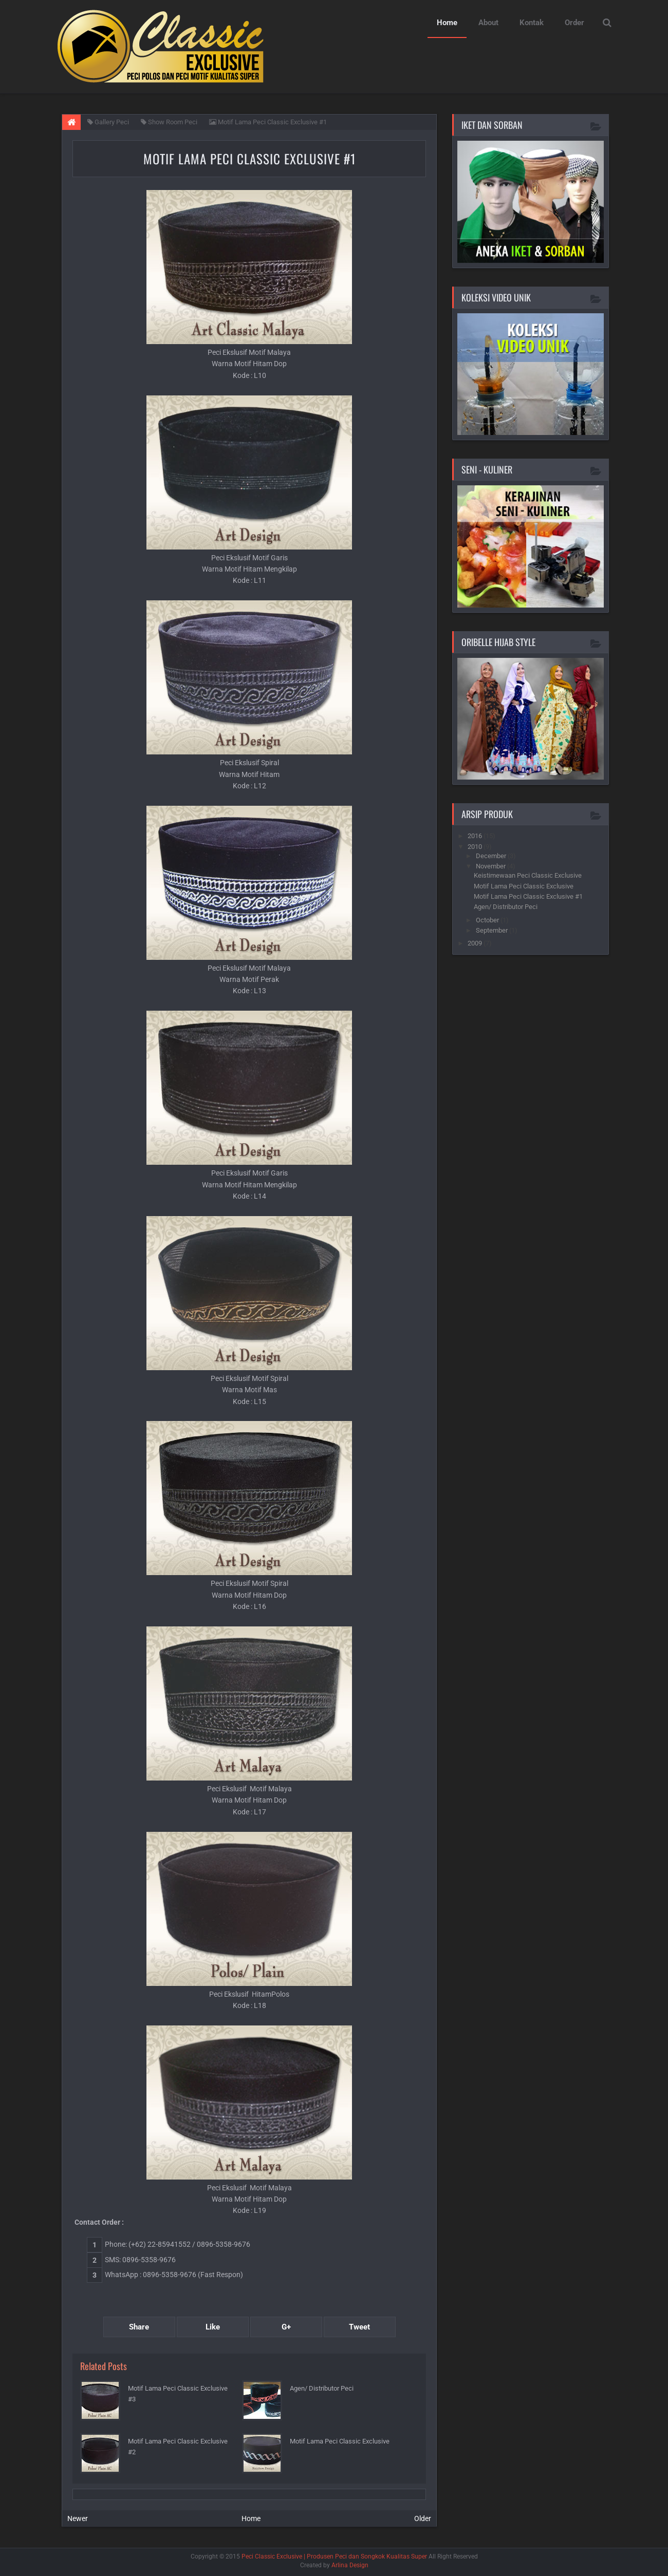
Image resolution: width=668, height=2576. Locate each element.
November (491, 866)
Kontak (531, 22)
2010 (476, 846)
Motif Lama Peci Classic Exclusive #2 (178, 2446)
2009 (476, 943)
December (492, 856)
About (488, 22)
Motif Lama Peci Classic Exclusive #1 (249, 158)
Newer (77, 2518)
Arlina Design (349, 2565)
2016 (476, 836)
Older (422, 2518)
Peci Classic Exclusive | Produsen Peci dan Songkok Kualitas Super (334, 2556)
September (492, 930)
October (488, 920)
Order (574, 22)
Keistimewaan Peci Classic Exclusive (528, 875)
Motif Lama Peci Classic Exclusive (339, 2441)
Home (447, 22)
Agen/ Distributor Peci (322, 2388)
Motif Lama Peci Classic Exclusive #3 (178, 2393)
